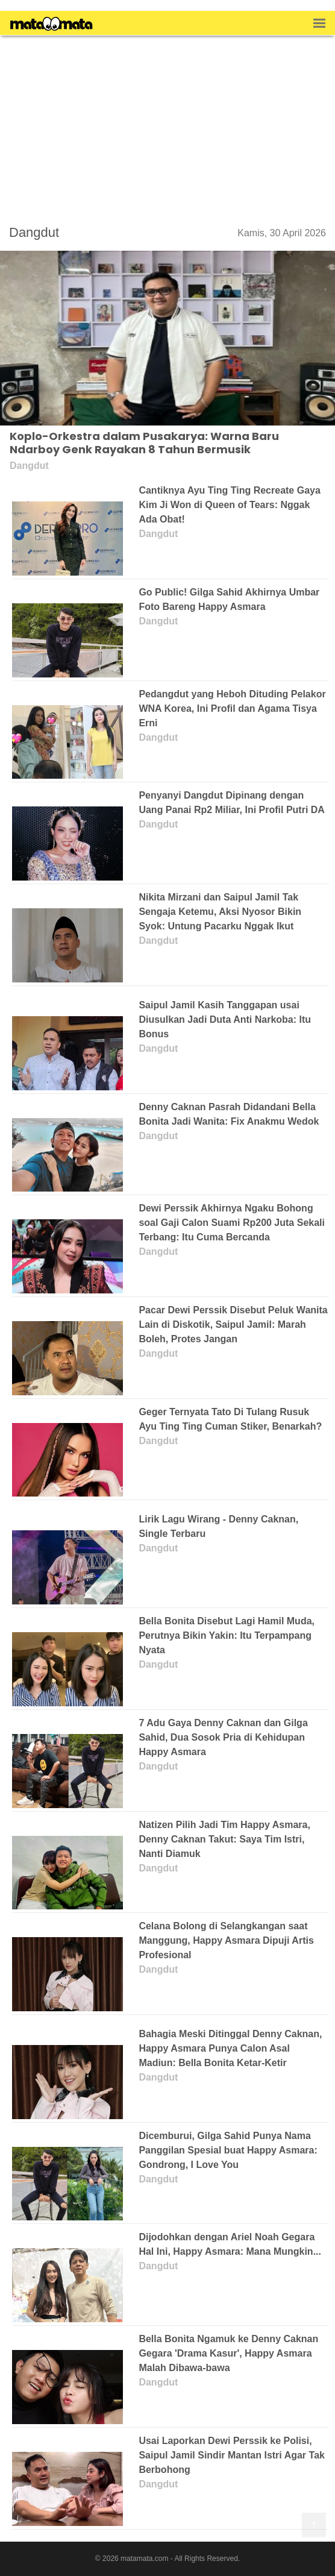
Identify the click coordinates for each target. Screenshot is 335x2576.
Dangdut (34, 232)
